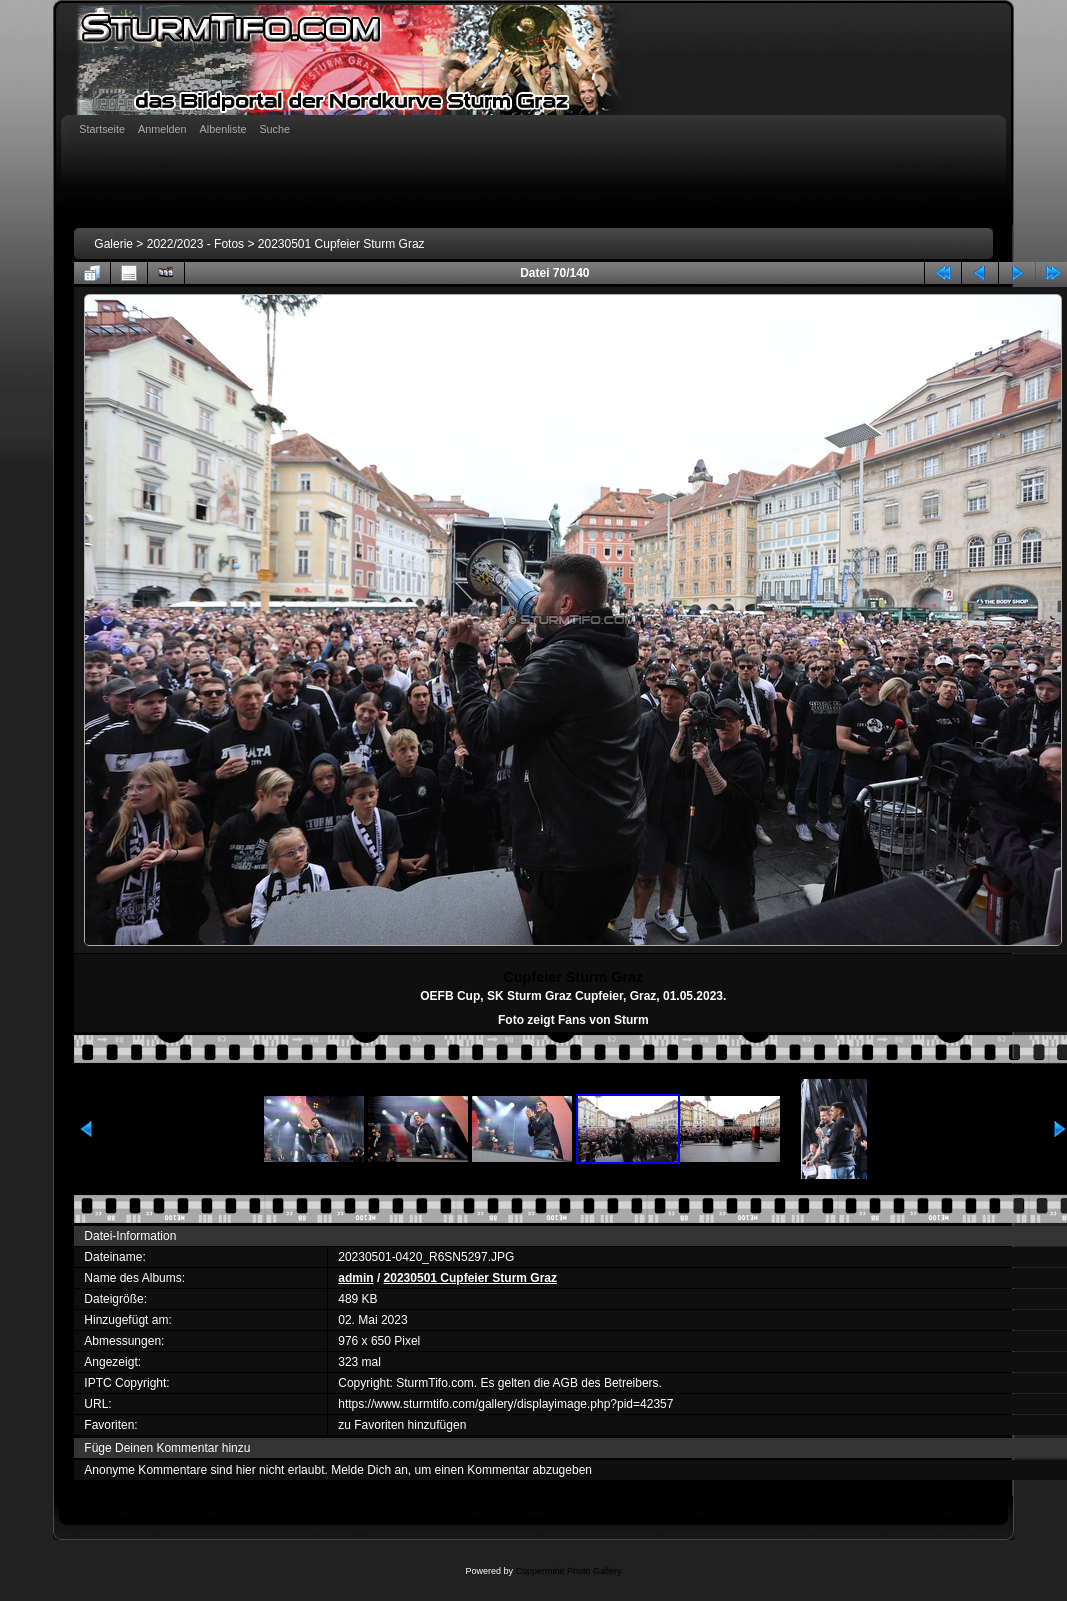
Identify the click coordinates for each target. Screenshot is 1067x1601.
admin (355, 1278)
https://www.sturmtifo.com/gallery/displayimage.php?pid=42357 (505, 1404)
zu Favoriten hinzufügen (402, 1425)
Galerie (113, 244)
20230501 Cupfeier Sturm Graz (341, 244)
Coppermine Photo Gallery (568, 1571)
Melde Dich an (369, 1470)
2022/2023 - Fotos (195, 244)
